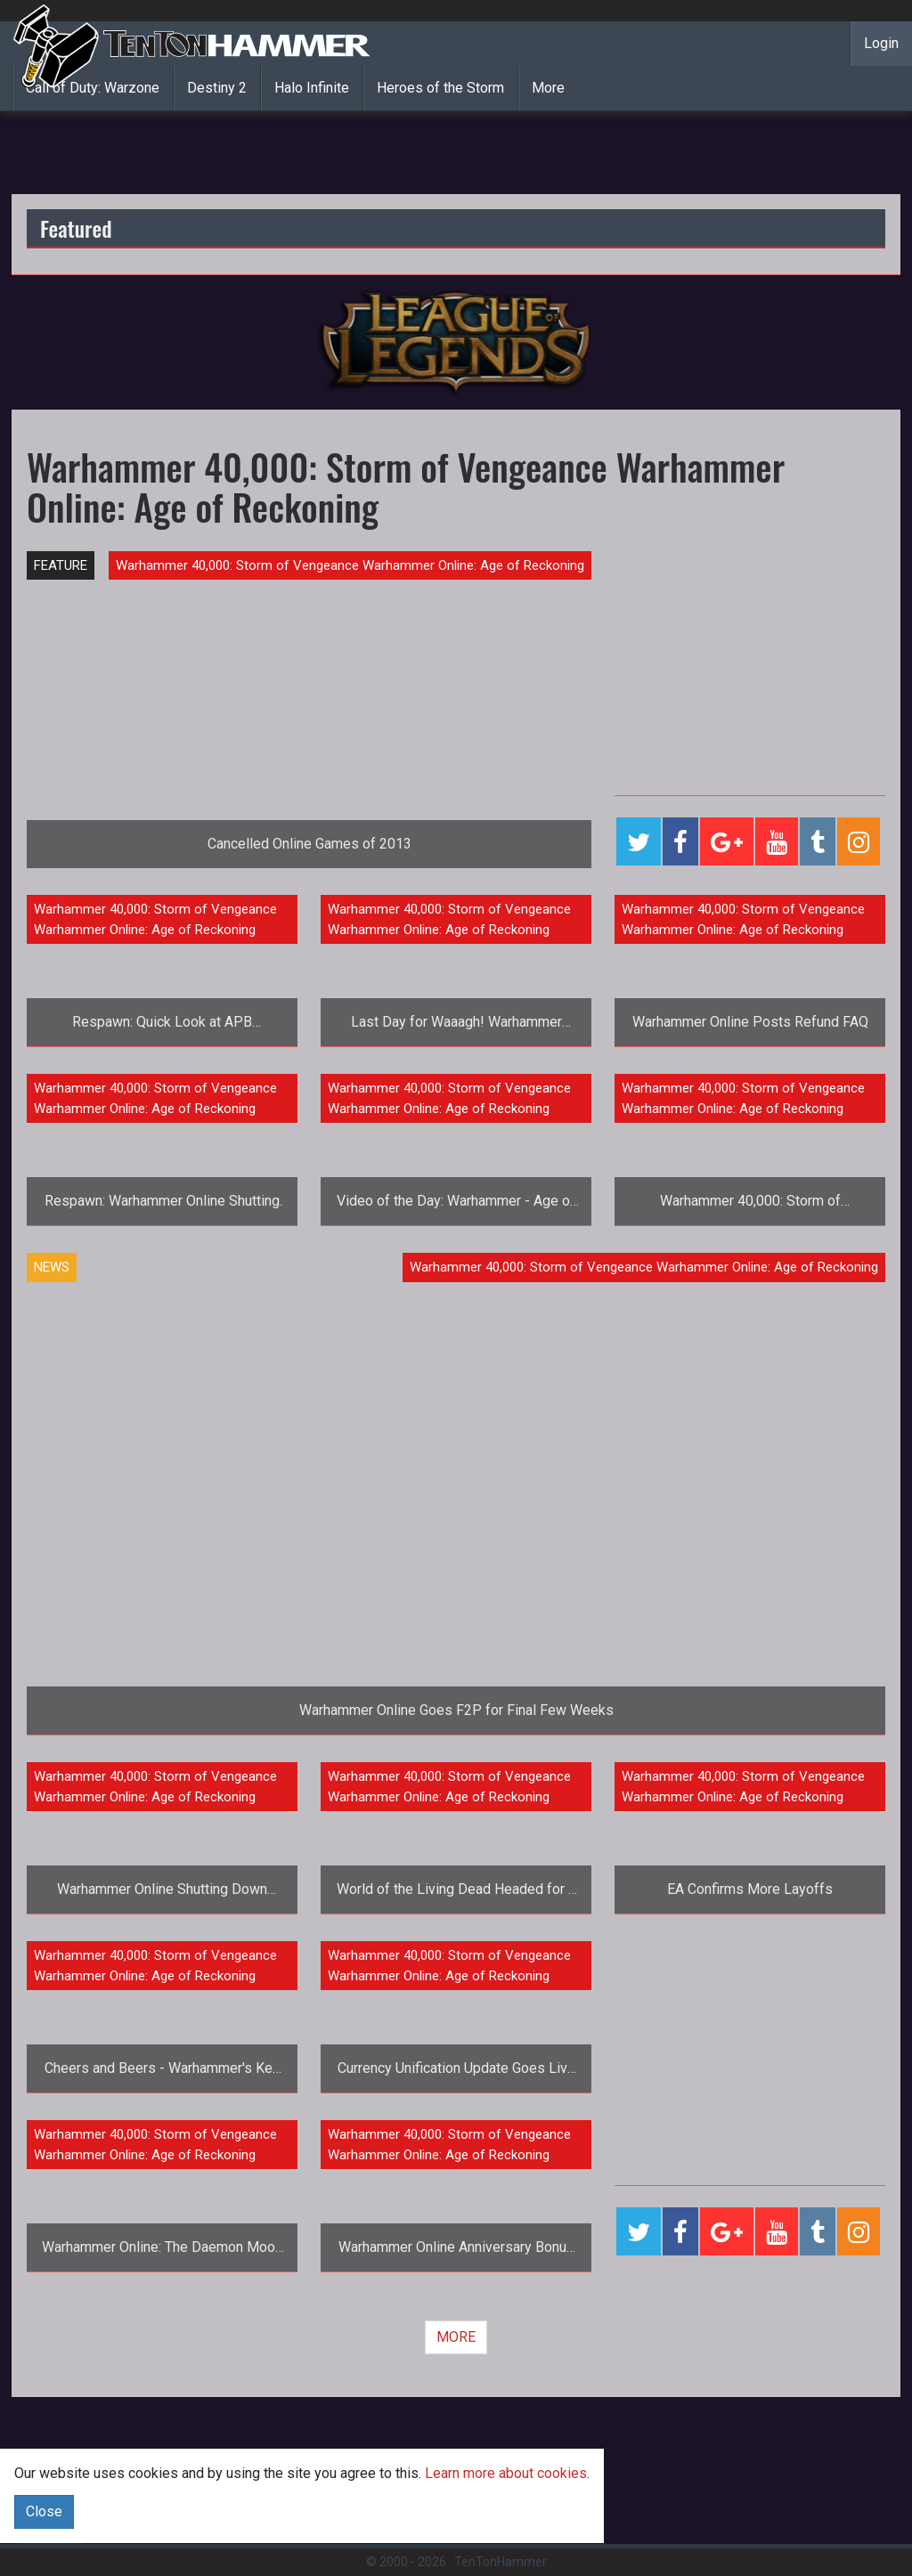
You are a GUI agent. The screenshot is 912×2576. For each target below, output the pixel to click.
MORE (456, 2336)
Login (881, 43)
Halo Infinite (311, 87)
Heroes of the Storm (440, 87)
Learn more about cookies (506, 2473)
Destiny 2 (217, 87)
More (548, 87)
